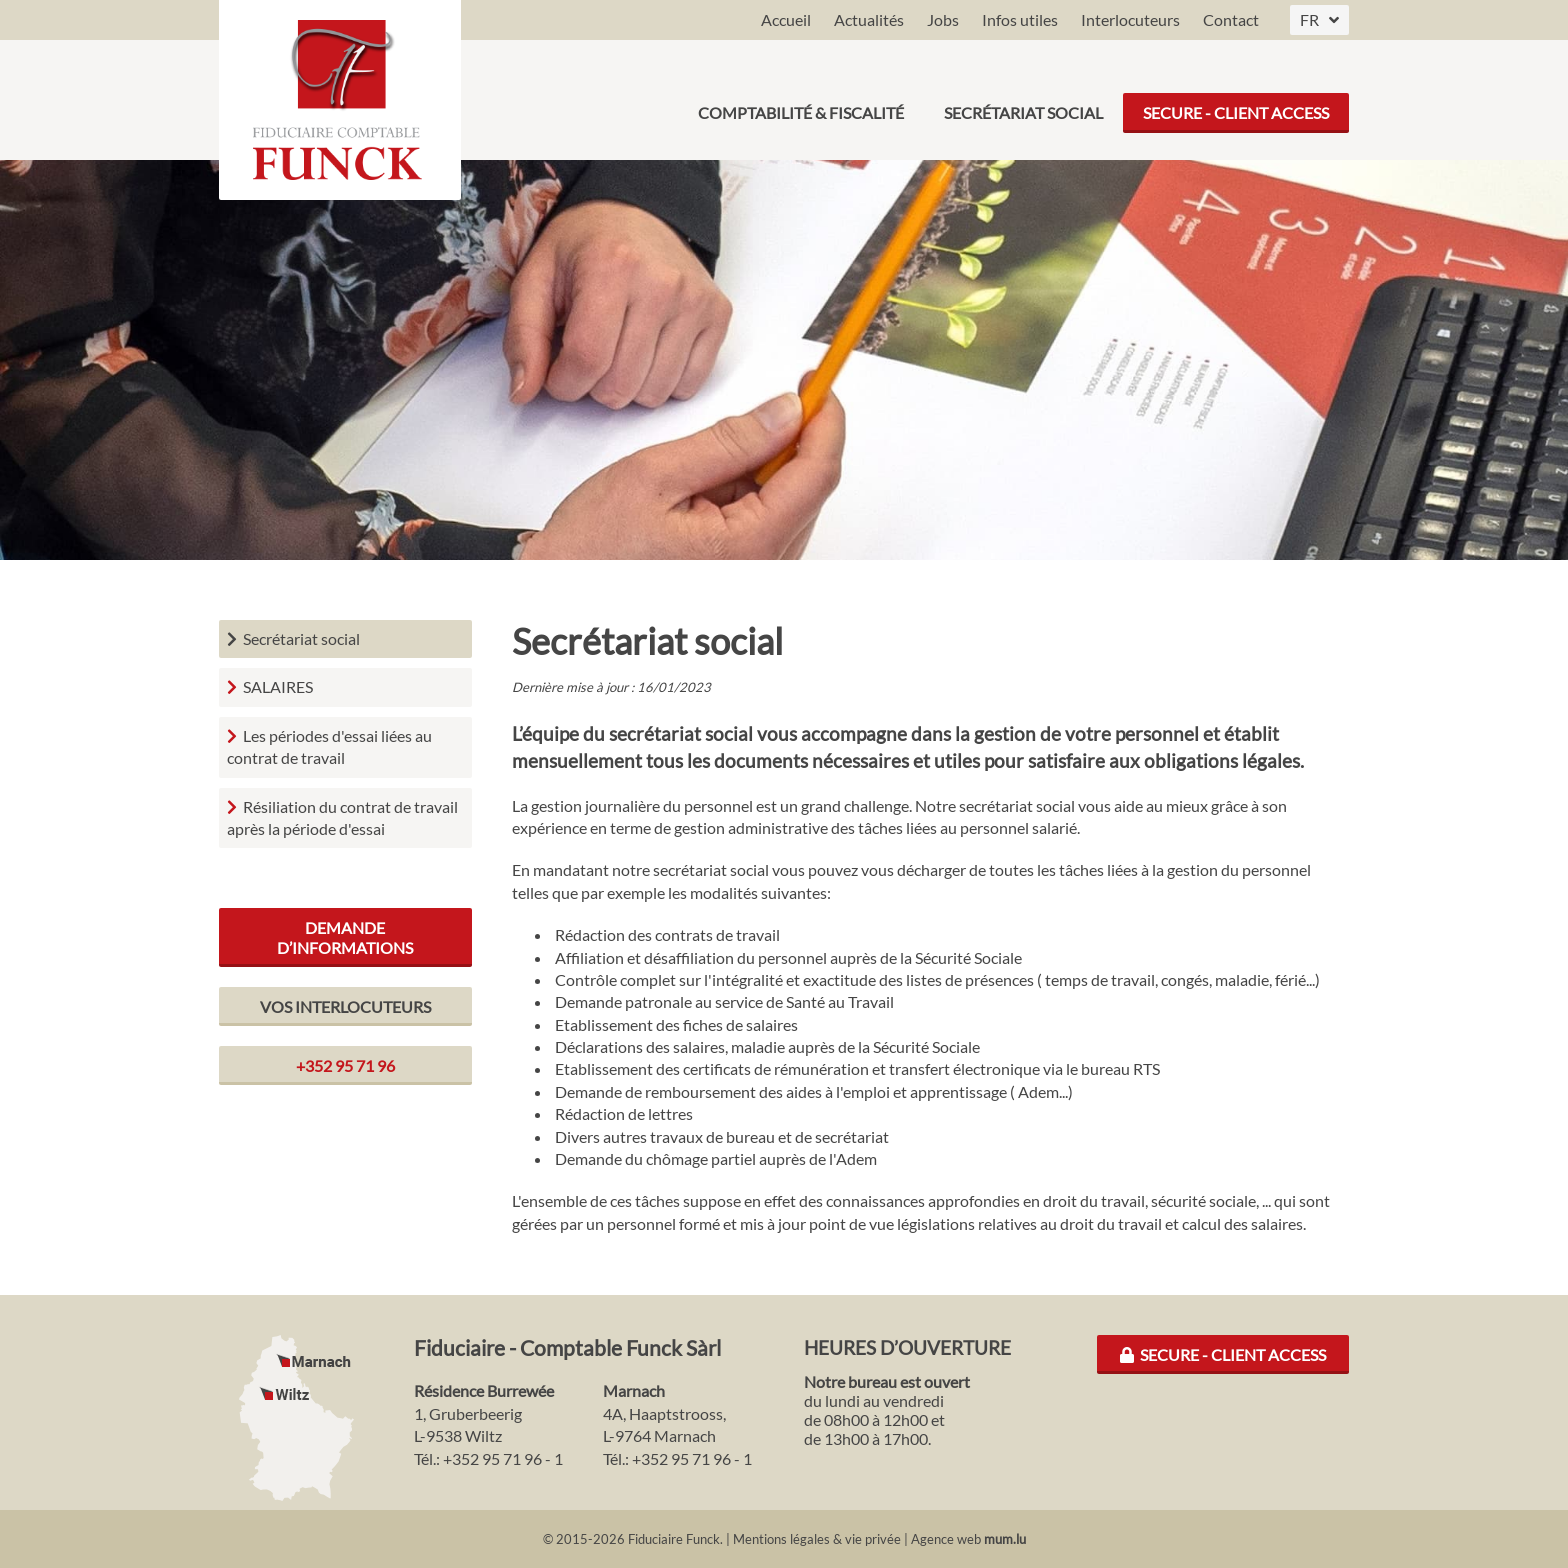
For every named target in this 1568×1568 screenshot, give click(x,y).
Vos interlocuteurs (345, 1006)
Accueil (786, 19)
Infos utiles (1020, 19)
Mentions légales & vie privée (817, 1539)
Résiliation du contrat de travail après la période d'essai (342, 817)
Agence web (946, 1539)
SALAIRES (278, 686)
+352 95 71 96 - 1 (503, 1458)
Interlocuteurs (1130, 19)
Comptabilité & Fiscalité (801, 99)
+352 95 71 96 (345, 1065)
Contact (1231, 19)
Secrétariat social (1023, 99)
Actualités (869, 19)
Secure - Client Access (1236, 99)
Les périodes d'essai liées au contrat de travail (329, 746)
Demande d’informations (345, 937)
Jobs (943, 19)
